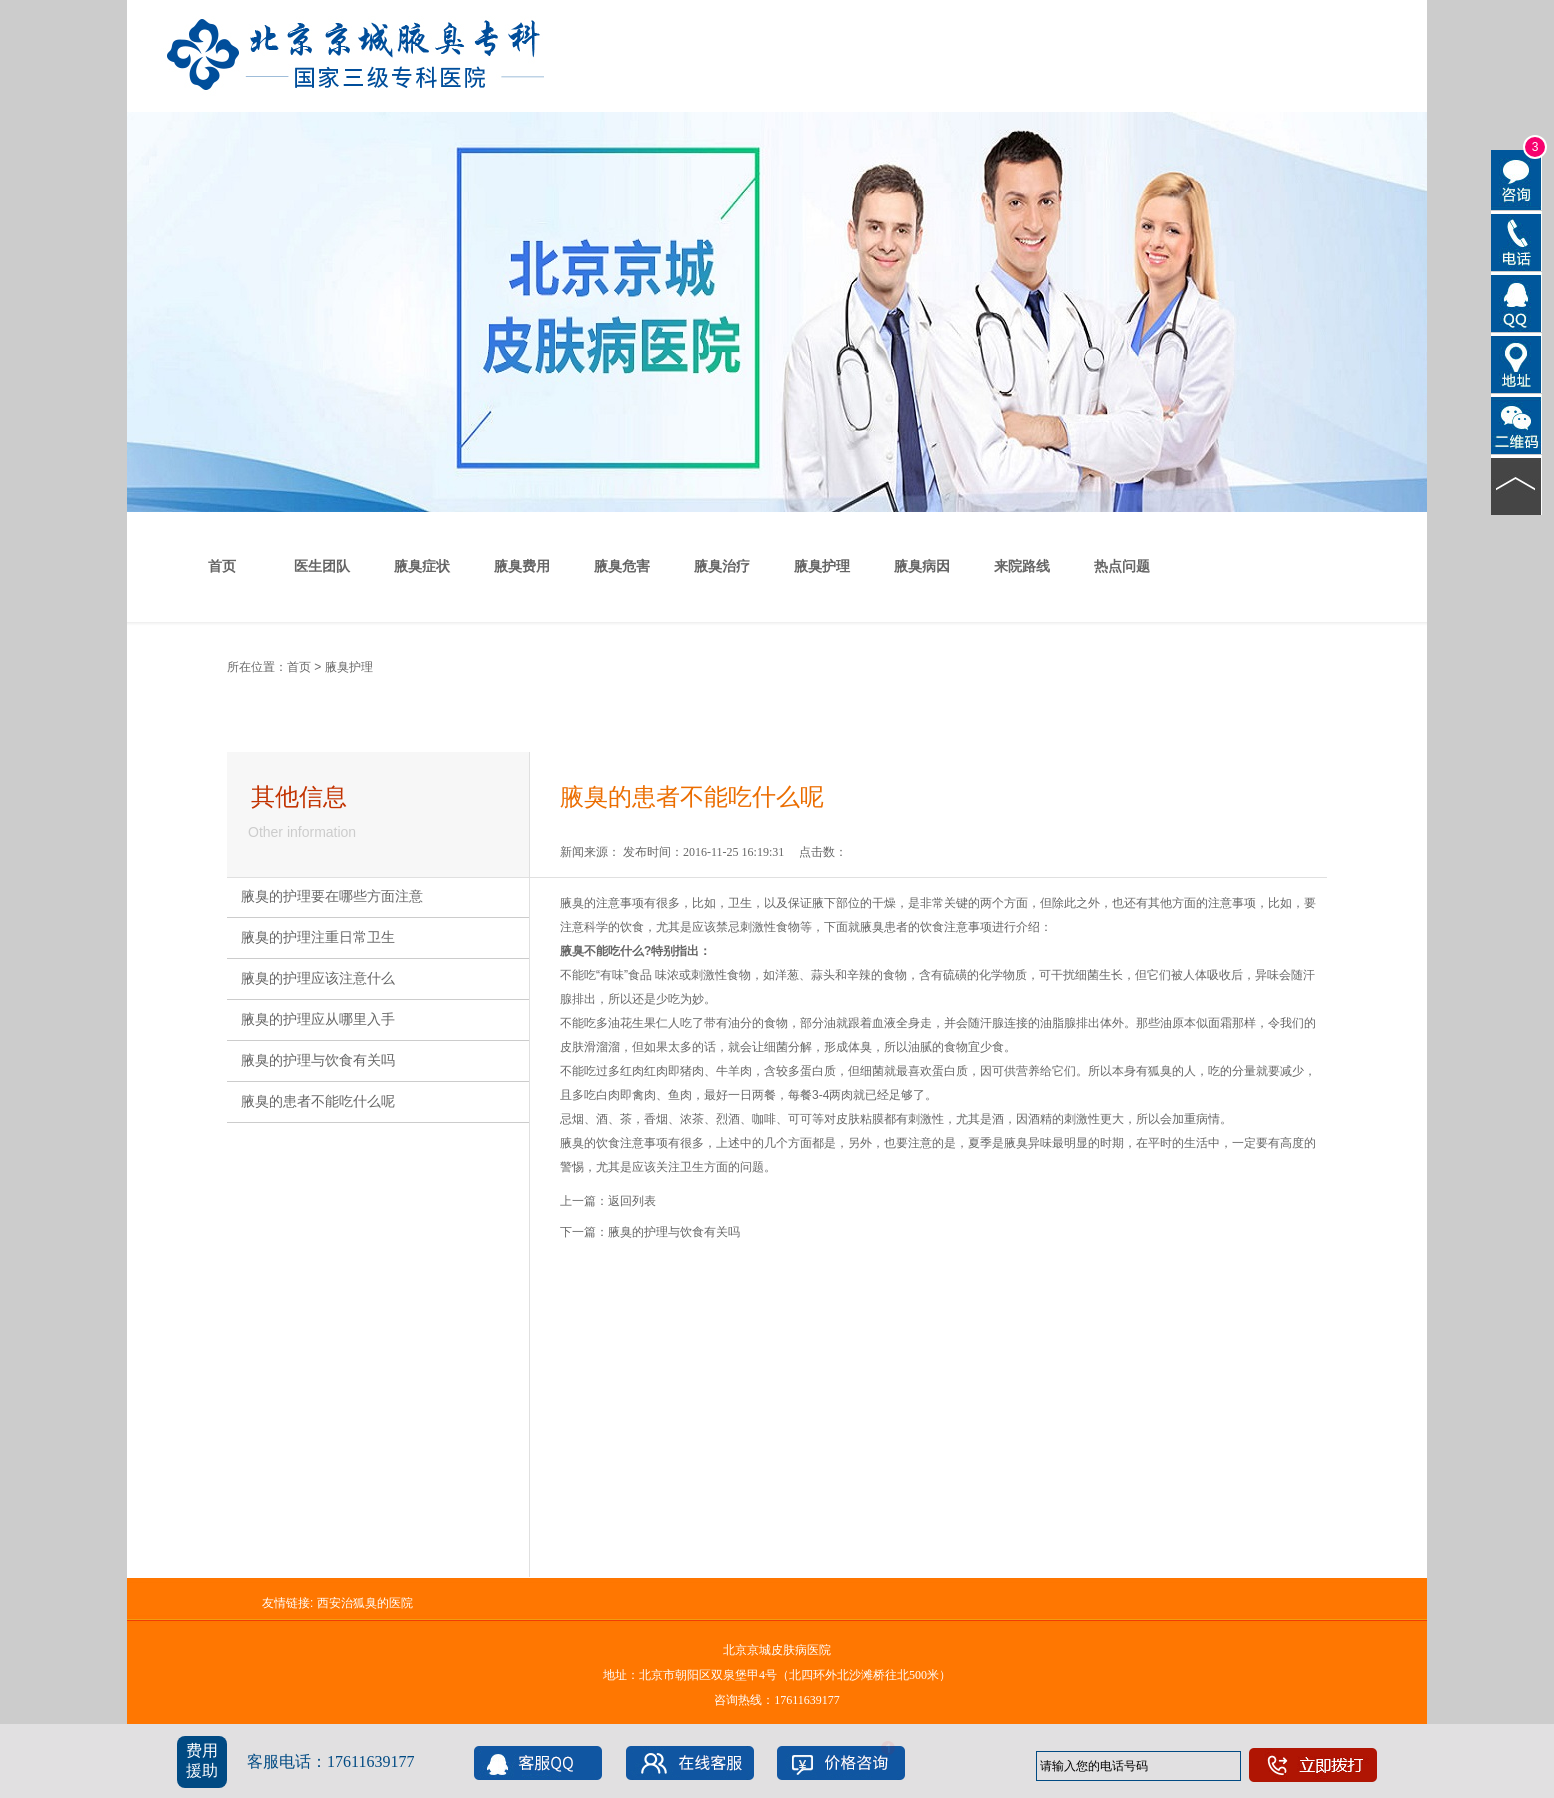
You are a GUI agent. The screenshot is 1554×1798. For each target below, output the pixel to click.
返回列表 (632, 1201)
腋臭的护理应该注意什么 (318, 978)
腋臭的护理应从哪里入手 (318, 1019)
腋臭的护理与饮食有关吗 (318, 1060)
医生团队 (322, 566)
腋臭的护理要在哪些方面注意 (332, 896)
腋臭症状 (422, 566)
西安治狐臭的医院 (365, 1603)
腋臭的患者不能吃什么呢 (318, 1101)
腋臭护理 (822, 566)
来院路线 (1022, 566)
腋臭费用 (522, 566)
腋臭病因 (922, 566)
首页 (222, 566)
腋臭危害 (622, 566)
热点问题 (1122, 566)
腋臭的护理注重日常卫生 (318, 937)
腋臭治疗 (722, 566)
